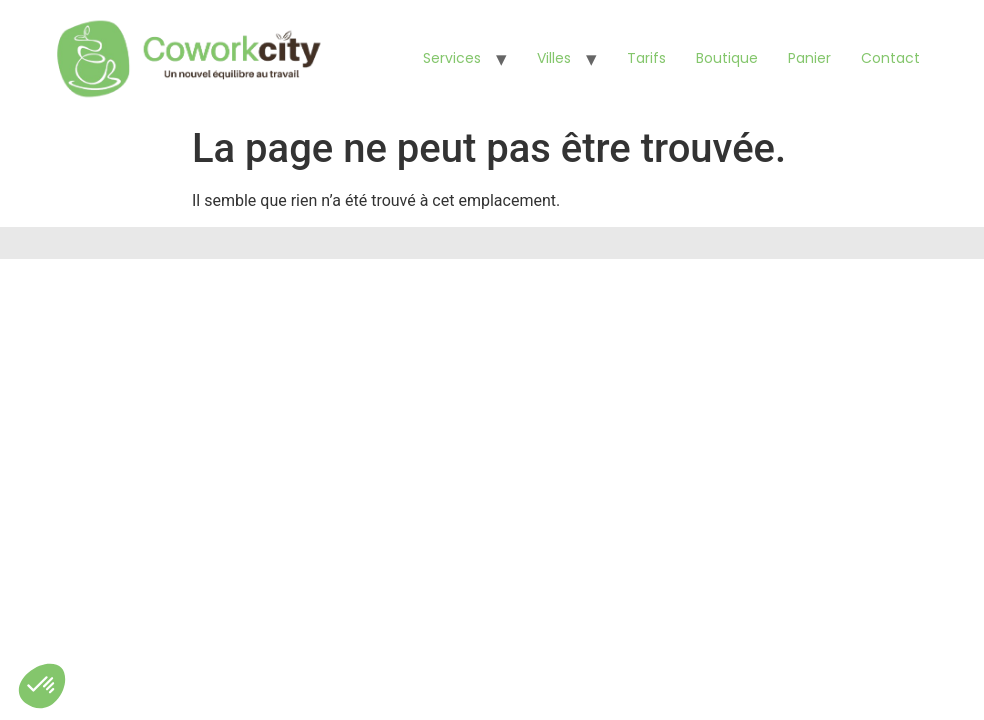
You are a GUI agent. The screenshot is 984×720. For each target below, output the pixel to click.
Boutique (727, 58)
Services (452, 58)
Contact (890, 58)
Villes (554, 58)
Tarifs (646, 58)
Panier (809, 58)
